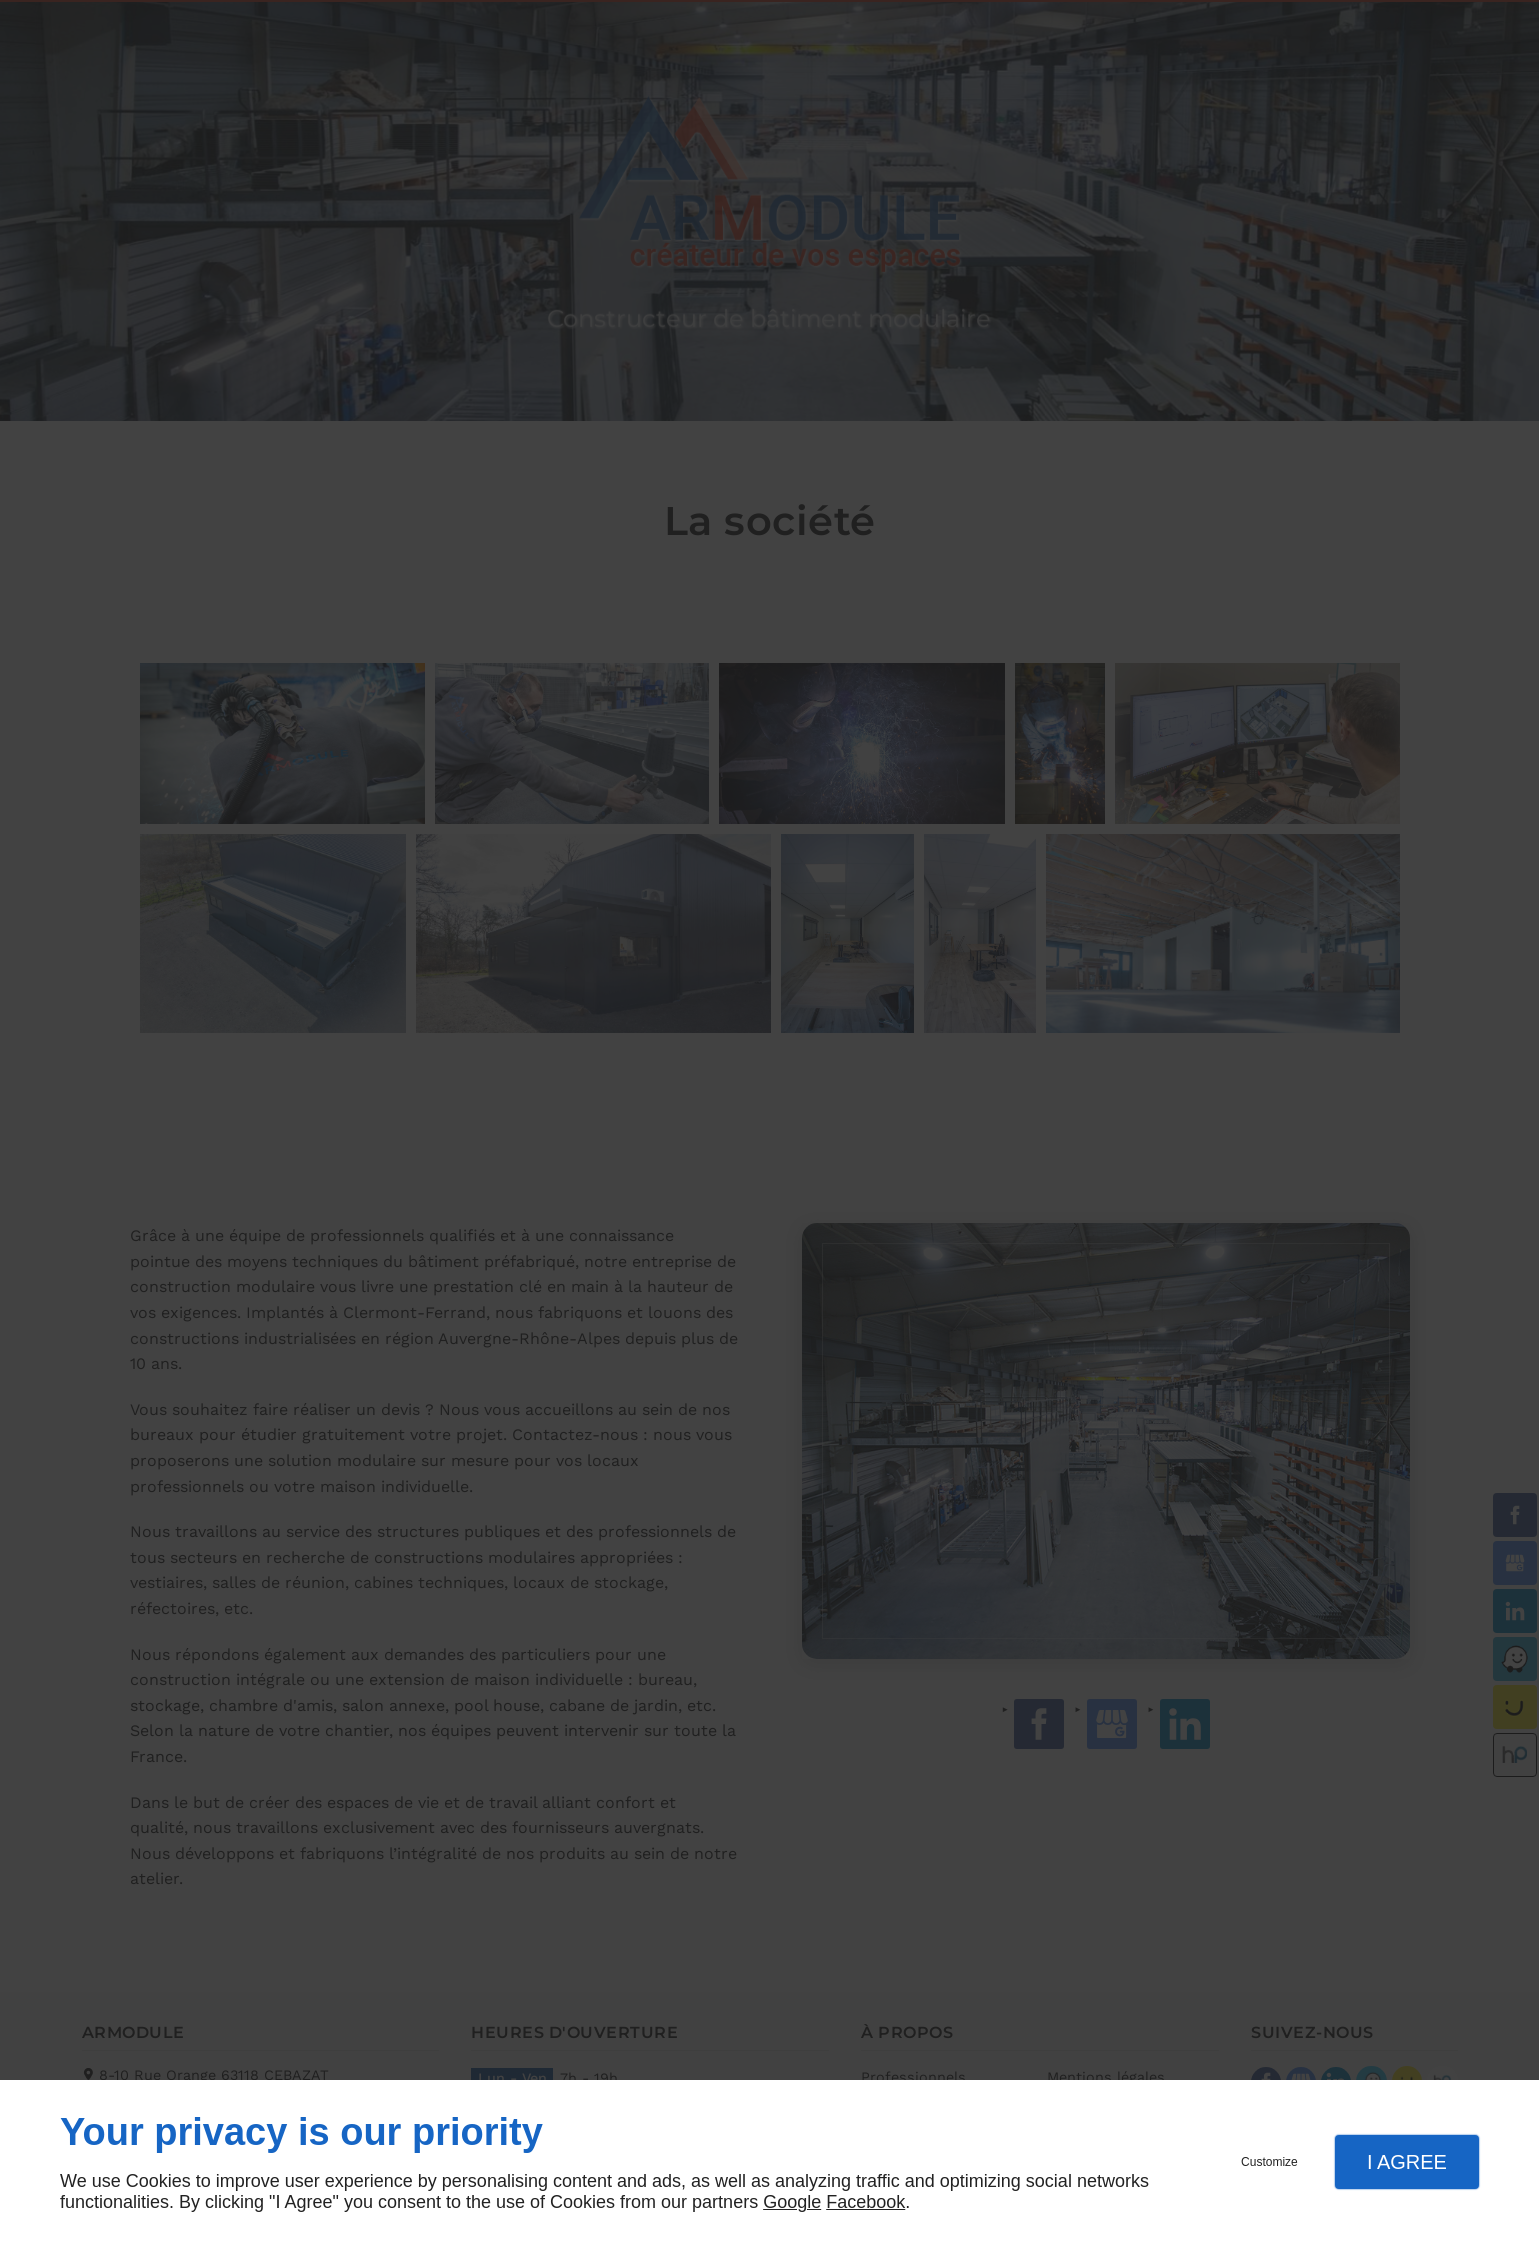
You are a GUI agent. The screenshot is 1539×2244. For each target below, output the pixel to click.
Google (792, 2202)
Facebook (865, 2202)
